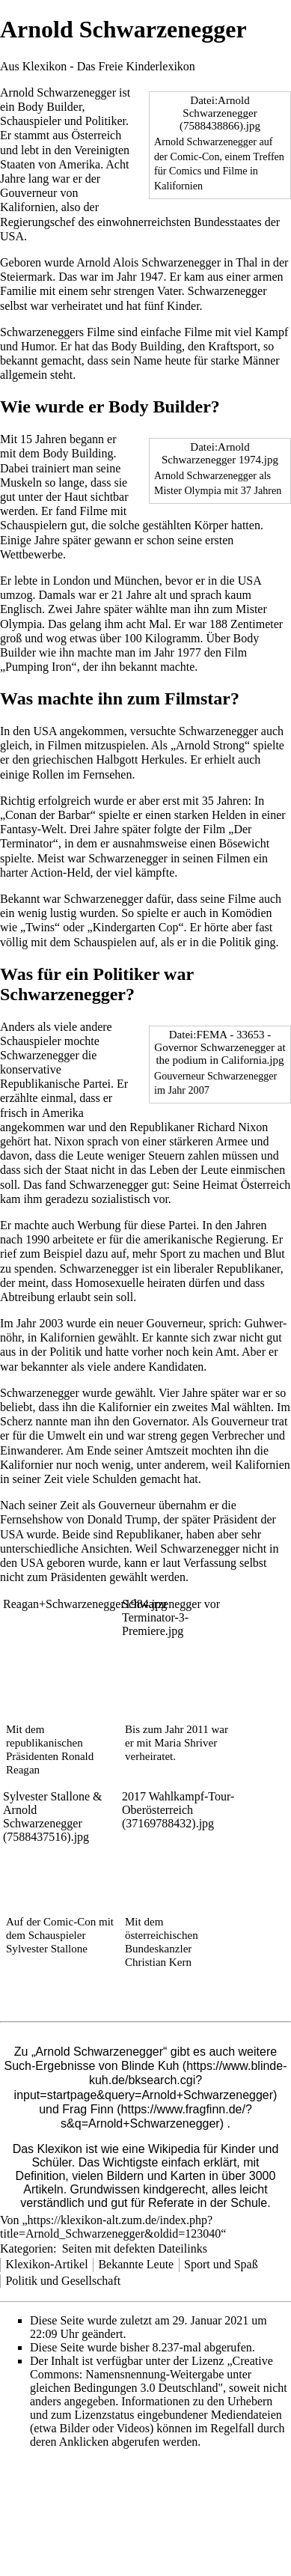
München (136, 580)
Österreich (97, 135)
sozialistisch (120, 1199)
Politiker (105, 121)
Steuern (166, 1155)
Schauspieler (30, 121)
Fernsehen (107, 774)
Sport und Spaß (221, 2264)
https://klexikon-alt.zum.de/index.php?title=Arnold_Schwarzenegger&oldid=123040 (110, 2227)
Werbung (98, 1225)
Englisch (21, 609)
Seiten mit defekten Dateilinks (134, 2248)
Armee (231, 1141)
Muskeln (21, 482)
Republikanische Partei (55, 1083)
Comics (185, 171)
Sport (173, 1253)
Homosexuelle (109, 1282)
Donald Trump (122, 1519)
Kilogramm (172, 638)
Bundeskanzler (158, 1949)
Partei (182, 1225)
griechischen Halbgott (85, 759)
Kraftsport (232, 346)
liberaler (193, 1268)
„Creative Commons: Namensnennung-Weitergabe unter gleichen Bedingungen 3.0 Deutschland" (151, 2374)
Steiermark (26, 276)
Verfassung (209, 1562)
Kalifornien (27, 207)
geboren (65, 1562)
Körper (210, 525)
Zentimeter (256, 624)
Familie (18, 290)
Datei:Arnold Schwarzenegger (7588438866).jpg (220, 113)
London (72, 580)
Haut (76, 496)
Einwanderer (30, 1450)
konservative (30, 1069)
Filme (100, 332)
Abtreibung (27, 1297)
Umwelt (66, 1435)
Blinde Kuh (150, 2065)
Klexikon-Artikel (46, 2264)
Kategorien (26, 2248)
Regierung (240, 1239)
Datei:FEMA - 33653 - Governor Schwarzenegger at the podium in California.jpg (219, 1047)
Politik (235, 942)
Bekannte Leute (136, 2264)
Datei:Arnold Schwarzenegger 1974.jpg (220, 453)
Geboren (20, 262)
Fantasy (18, 829)
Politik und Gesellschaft (62, 2280)
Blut (274, 1253)
